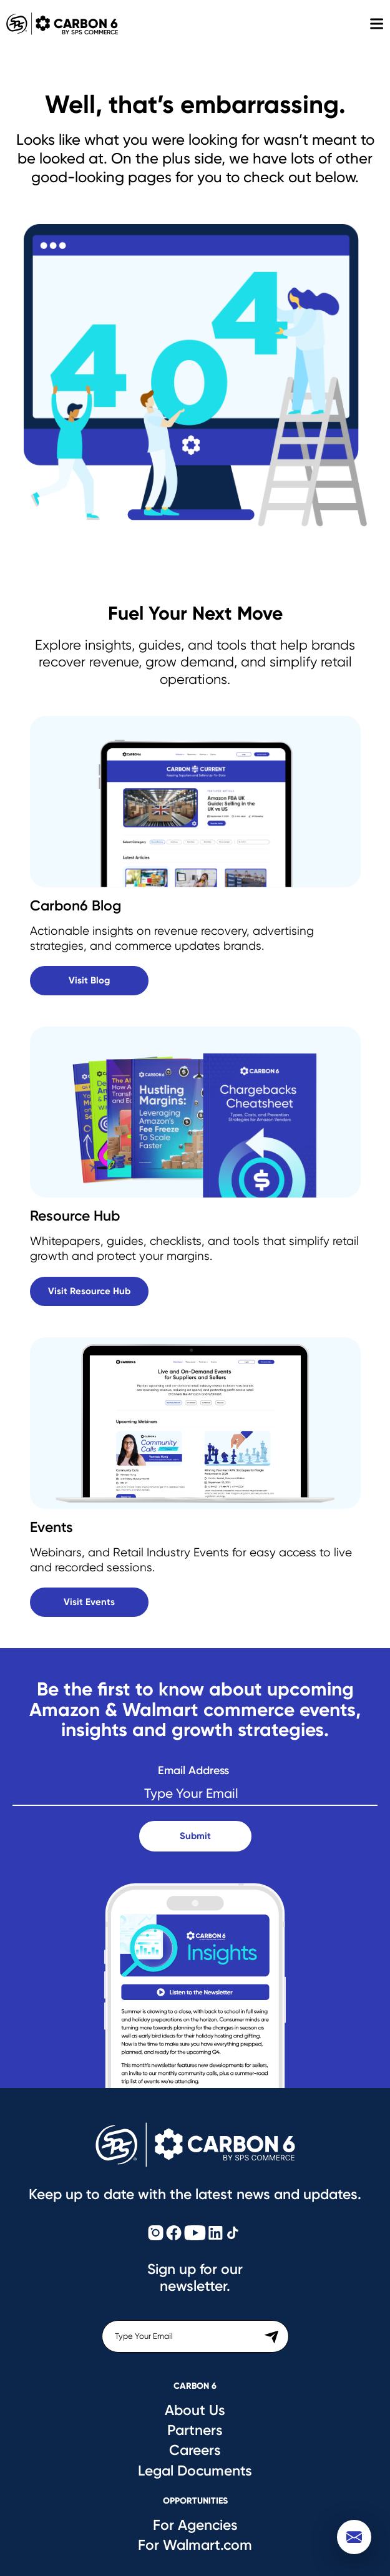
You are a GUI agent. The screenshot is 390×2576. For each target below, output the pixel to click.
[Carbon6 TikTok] (232, 2233)
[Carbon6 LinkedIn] (215, 2234)
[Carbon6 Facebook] (174, 2233)
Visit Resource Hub (89, 1291)
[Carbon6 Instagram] (155, 2233)
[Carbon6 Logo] (195, 2145)
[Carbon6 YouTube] (195, 2233)
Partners (195, 2430)
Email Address (193, 1771)
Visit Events (89, 1602)
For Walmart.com (195, 2545)
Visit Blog (89, 980)
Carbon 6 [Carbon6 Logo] (59, 23)
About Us (195, 2410)
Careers (195, 2450)
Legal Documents (195, 2470)
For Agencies (195, 2525)
